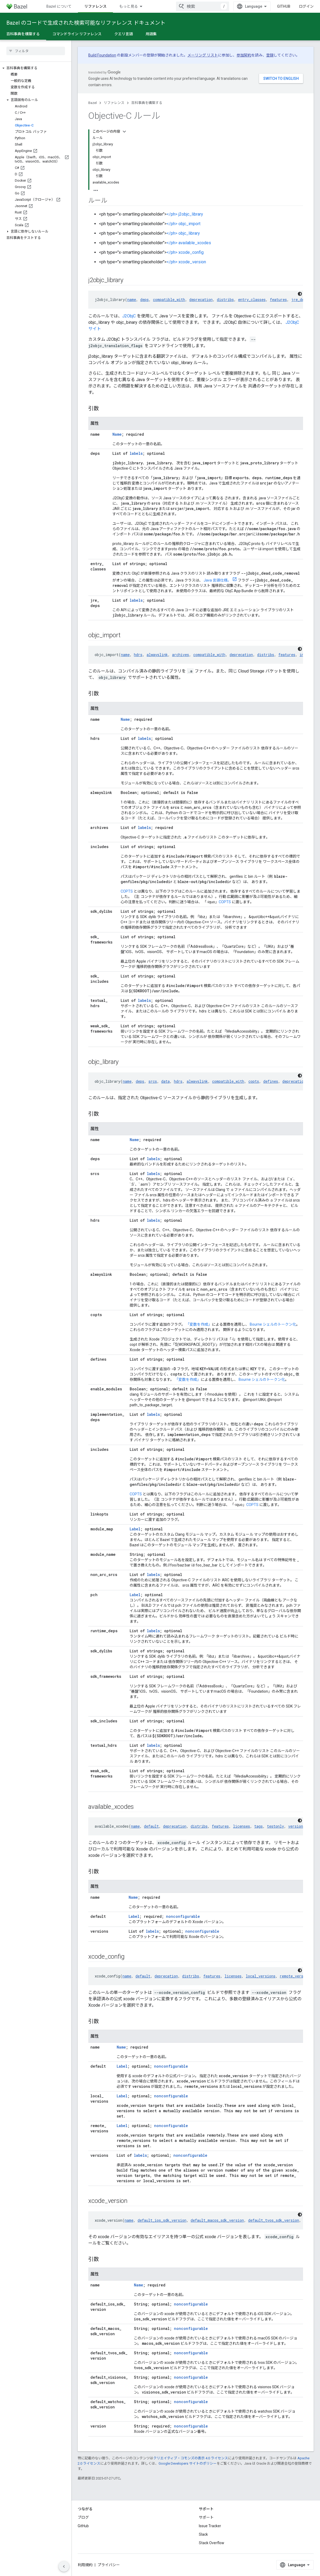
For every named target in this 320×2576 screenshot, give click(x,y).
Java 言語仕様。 (217, 580)
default (151, 1826)
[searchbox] (35, 51)
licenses (241, 1826)
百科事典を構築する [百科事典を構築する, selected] (23, 34)
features (278, 299)
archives (180, 654)
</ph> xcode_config (185, 252)
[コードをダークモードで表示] (300, 294)
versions (296, 1826)
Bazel (92, 103)
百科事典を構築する (146, 103)
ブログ (83, 2517)
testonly (275, 1826)
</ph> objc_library (183, 233)
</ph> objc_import (183, 223)
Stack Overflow (211, 2543)
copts (253, 1081)
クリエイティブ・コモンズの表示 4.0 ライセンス (190, 2458)
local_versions (260, 1976)
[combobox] (202, 6)
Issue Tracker (210, 2526)
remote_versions (296, 1976)
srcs (152, 1081)
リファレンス (114, 103)
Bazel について (59, 6)
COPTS (127, 891)
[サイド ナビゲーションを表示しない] (64, 2566)
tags (258, 1826)
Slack (203, 2534)
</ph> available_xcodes (188, 242)
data (165, 1081)
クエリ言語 (123, 34)
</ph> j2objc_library (184, 214)
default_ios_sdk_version (162, 2220)
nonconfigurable (183, 1916)
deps (144, 299)
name (131, 299)
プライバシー (109, 2565)
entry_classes (252, 299)
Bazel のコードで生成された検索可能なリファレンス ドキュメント (85, 23)
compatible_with (169, 299)
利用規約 (85, 2565)
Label (135, 1528)
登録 (270, 55)
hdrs (138, 654)
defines (270, 1081)
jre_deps (299, 299)
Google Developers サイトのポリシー (188, 2463)
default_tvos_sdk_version (273, 2220)
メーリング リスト (202, 55)
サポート (206, 2517)
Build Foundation (102, 55)
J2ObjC (129, 315)
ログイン (306, 6)
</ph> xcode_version (186, 261)
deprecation (201, 299)
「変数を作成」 (199, 1324)
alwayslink (157, 654)
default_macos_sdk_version (217, 2220)
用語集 (151, 34)
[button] (35, 68)
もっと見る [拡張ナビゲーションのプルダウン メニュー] (128, 6)
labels (136, 453)
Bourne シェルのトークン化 (273, 1324)
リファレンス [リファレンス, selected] (95, 6)
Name (117, 434)
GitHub (283, 6)
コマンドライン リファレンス (77, 34)
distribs (225, 299)
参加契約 (243, 55)
